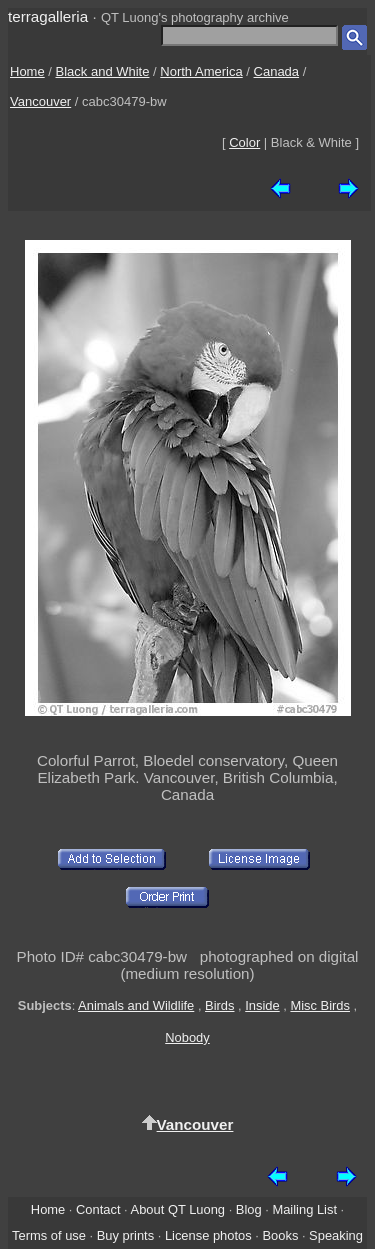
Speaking (336, 1235)
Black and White (103, 71)
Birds (219, 1005)
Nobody (187, 1037)
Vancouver (40, 101)
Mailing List (304, 1209)
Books (280, 1235)
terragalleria (48, 16)
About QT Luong (178, 1209)
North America (201, 71)
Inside (262, 1005)
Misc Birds (320, 1005)
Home (27, 71)
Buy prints (125, 1235)
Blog (249, 1209)
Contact (98, 1209)
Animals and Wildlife (136, 1005)
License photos (208, 1235)
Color (244, 142)
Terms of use (49, 1235)
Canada (277, 71)
